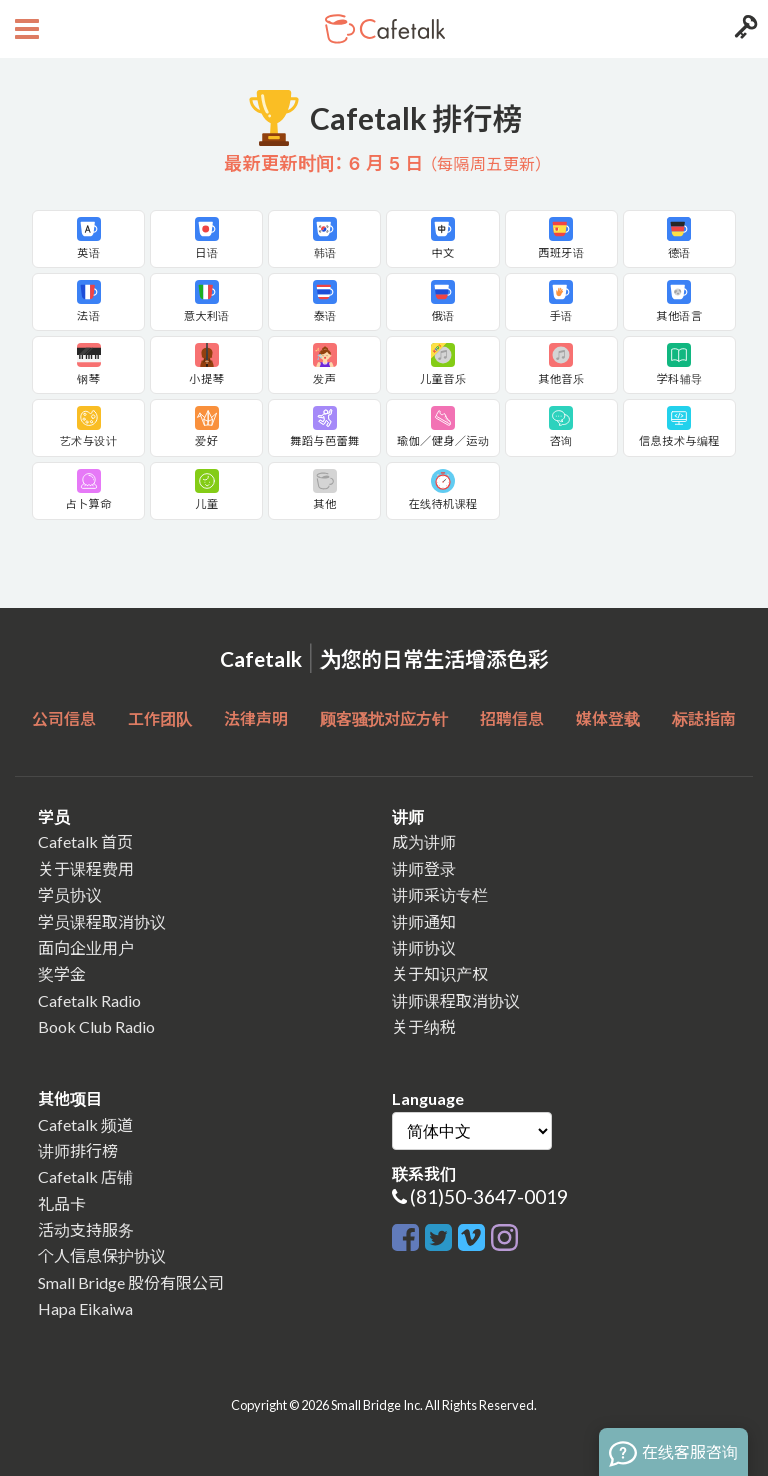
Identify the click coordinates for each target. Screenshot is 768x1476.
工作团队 (160, 718)
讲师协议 (424, 947)
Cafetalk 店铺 (85, 1176)
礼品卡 (62, 1203)
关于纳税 (424, 1026)
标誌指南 (704, 718)
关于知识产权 (440, 973)
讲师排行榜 (78, 1150)
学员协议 (70, 894)
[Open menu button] (24, 29)
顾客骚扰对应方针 (384, 718)
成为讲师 (424, 841)
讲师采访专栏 (440, 894)
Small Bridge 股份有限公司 (131, 1282)
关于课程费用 (86, 868)
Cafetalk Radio (89, 1000)
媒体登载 (608, 718)
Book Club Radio (96, 1026)
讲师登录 (424, 868)
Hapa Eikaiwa (85, 1308)
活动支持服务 (86, 1229)
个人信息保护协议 (102, 1255)
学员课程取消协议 (102, 921)
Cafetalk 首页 (85, 841)
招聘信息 (512, 718)
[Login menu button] (743, 29)
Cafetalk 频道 (85, 1124)
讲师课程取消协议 (456, 1000)
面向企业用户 (86, 947)
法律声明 (256, 718)
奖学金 (62, 973)
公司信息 (64, 718)
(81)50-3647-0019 (489, 1196)
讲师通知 (424, 921)
